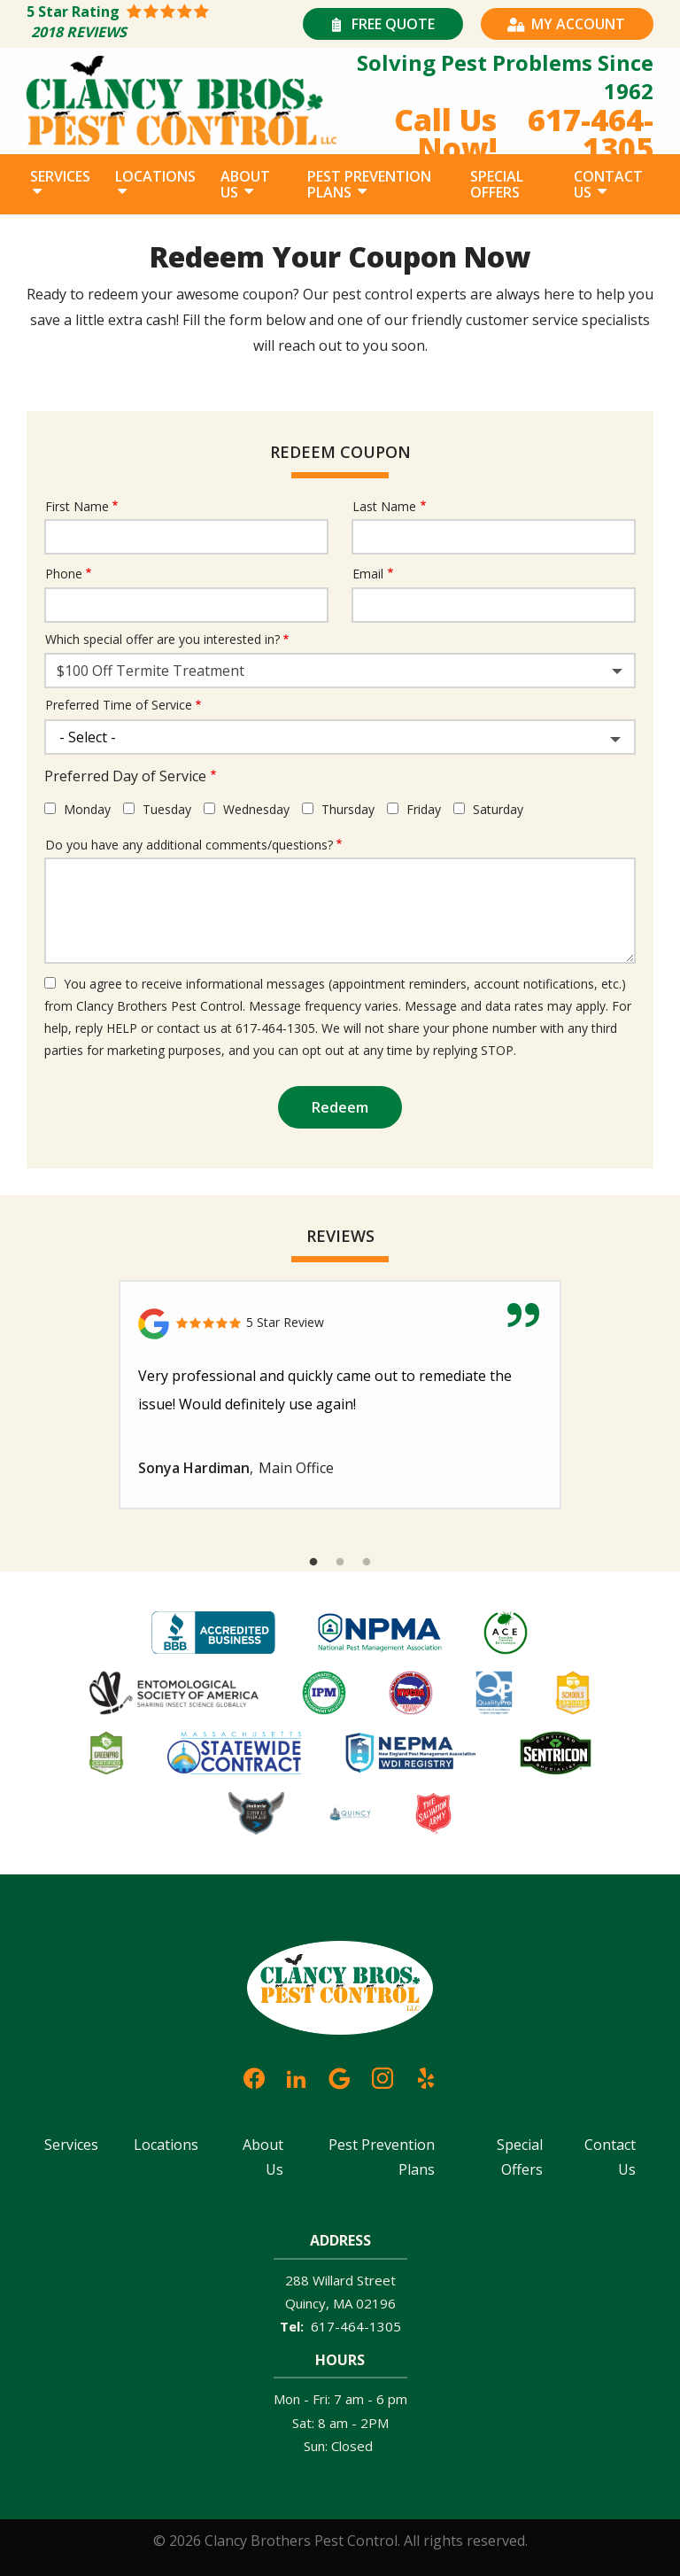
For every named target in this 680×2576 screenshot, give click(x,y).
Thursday (348, 809)
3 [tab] (366, 1562)
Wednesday (256, 809)
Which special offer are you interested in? (162, 639)
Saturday (498, 809)
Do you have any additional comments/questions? (189, 844)
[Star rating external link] (162, 24)
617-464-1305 (356, 2326)
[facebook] (254, 2076)
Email (367, 573)
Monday (87, 809)
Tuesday (167, 809)
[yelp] (426, 2076)
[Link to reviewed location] (340, 1323)
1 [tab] (313, 1562)
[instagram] (382, 2076)
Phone (63, 573)
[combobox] (340, 670)
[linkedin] (296, 2076)
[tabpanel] (340, 1394)
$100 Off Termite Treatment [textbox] (150, 670)
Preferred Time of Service (118, 704)
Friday (423, 809)
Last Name (384, 506)
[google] (339, 2076)
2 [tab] (340, 1562)
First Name (77, 506)
